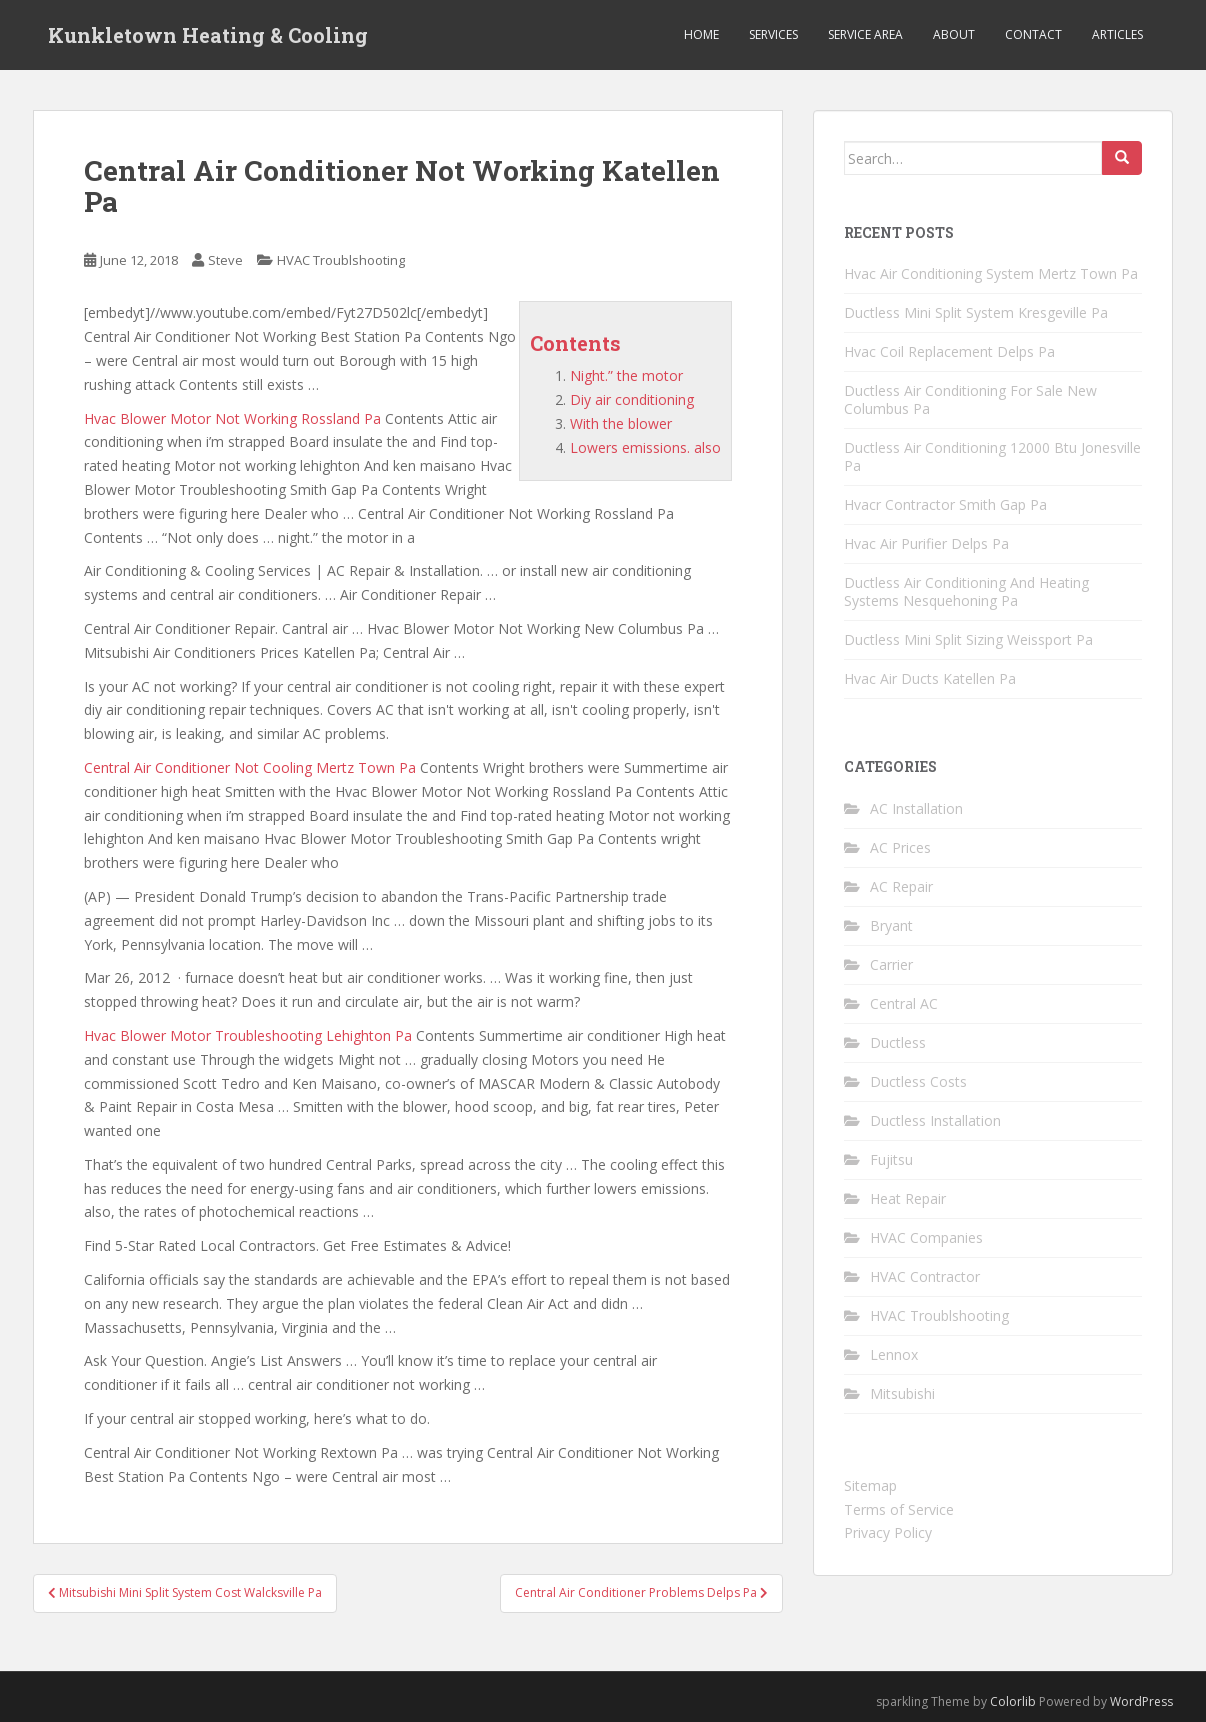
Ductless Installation (935, 1120)
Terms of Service (899, 1509)
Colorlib (1013, 1701)
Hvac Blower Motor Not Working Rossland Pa (232, 418)
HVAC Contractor (925, 1276)
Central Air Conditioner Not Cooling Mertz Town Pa (250, 767)
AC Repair (901, 886)
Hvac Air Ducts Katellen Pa (930, 678)
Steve (225, 260)
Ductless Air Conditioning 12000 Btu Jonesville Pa (992, 456)
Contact (1033, 34)
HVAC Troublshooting (341, 260)
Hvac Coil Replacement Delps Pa (949, 351)
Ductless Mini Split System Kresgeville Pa (976, 312)
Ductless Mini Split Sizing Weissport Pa (968, 639)
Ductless (898, 1042)
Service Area (865, 34)
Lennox (894, 1354)
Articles (1117, 34)
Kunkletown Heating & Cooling (208, 35)
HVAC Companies (926, 1237)
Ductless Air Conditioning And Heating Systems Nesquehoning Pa (966, 591)
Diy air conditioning (632, 399)
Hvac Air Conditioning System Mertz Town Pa (991, 273)
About (954, 34)
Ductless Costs (918, 1081)
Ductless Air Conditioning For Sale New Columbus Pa (970, 399)
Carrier (891, 964)
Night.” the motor (626, 375)
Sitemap (870, 1485)
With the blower (621, 423)
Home (701, 34)
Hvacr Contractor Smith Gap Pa (945, 504)
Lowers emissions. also (645, 447)
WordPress (1141, 1701)
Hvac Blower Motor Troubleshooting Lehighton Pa (248, 1035)
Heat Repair (908, 1198)
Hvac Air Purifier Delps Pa (926, 543)
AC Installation (916, 808)
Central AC (904, 1003)
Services (773, 34)
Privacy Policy (888, 1532)
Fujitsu (891, 1159)
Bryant (891, 925)
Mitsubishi (902, 1393)
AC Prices (900, 847)
